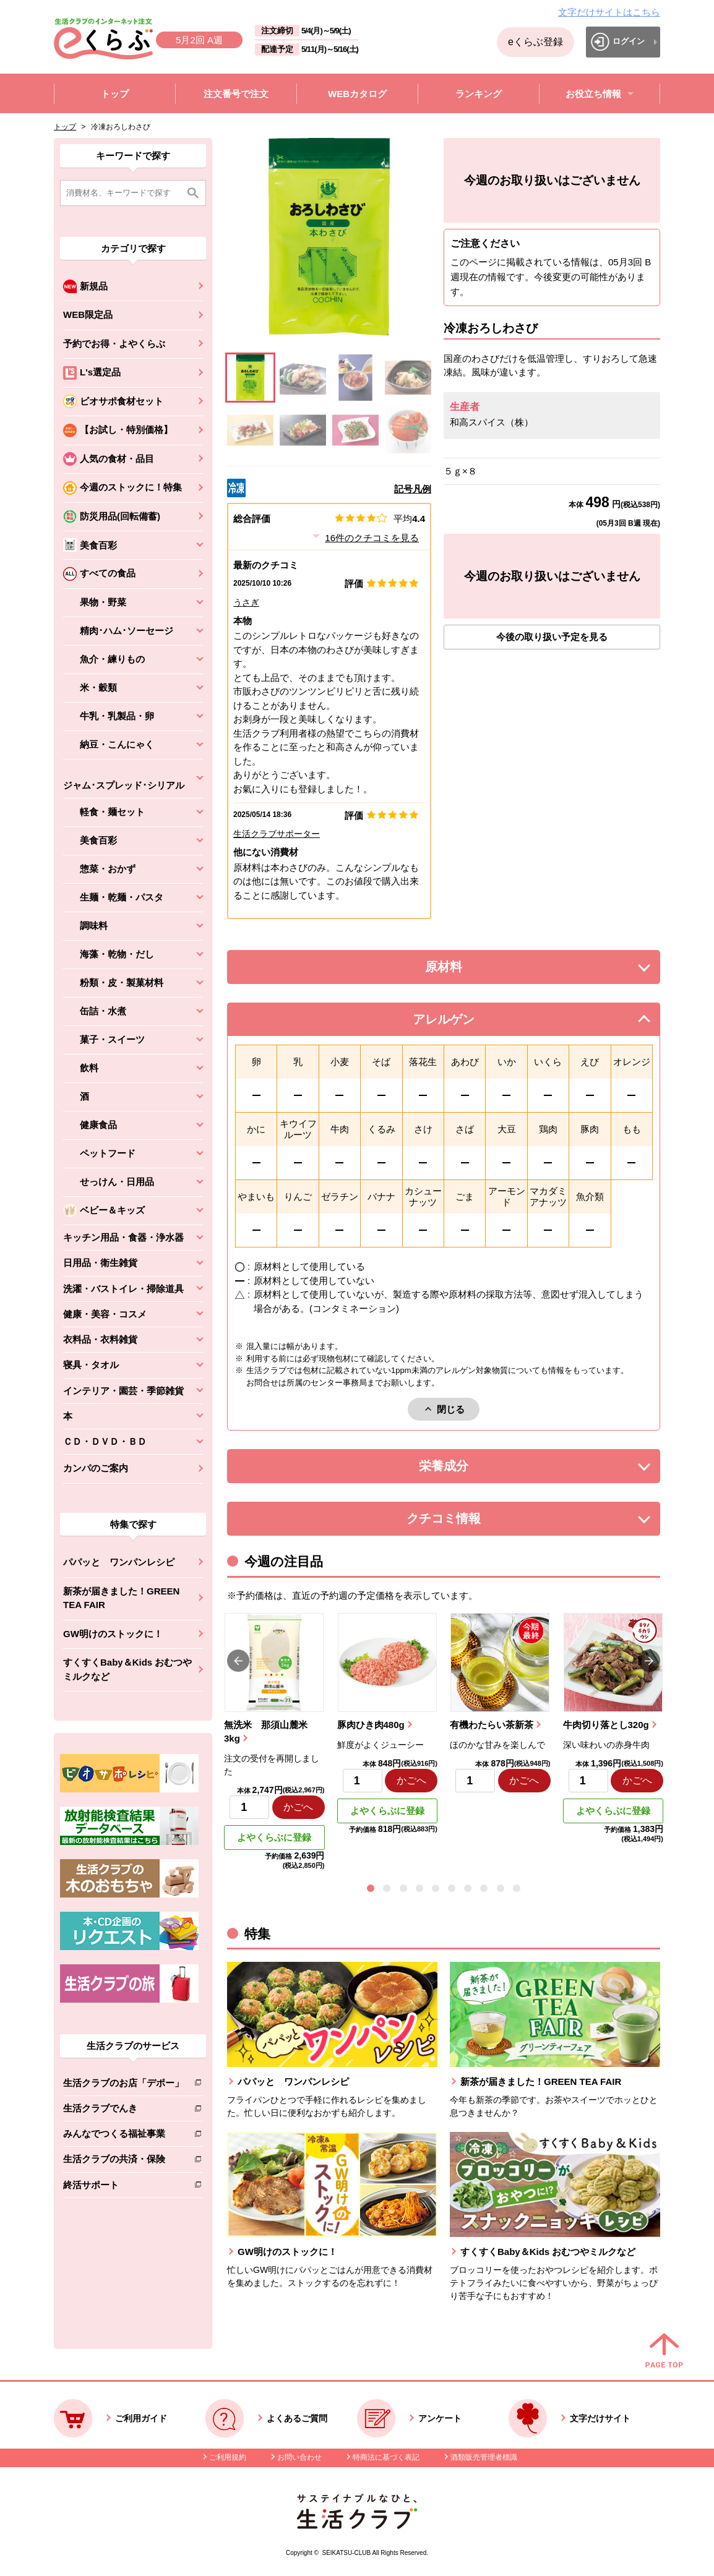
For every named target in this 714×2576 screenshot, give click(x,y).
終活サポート (123, 2187)
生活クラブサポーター (276, 834)
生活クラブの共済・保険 (123, 2161)
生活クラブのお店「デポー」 (123, 2085)
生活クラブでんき (123, 2110)
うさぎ (246, 602)
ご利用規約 (227, 2457)
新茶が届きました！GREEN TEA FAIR (121, 1598)
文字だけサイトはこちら (609, 12)
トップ (65, 126)
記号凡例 (412, 489)
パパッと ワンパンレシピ (118, 1562)
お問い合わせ (299, 2457)
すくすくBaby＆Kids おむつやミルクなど (127, 1669)
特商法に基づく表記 (386, 2457)
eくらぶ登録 (535, 41)
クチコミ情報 (462, 1522)
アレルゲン (459, 1022)
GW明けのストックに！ (113, 1633)
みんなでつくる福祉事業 (123, 2136)
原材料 (471, 970)
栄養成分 (468, 1469)
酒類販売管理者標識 (483, 2457)
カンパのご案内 (95, 1468)
